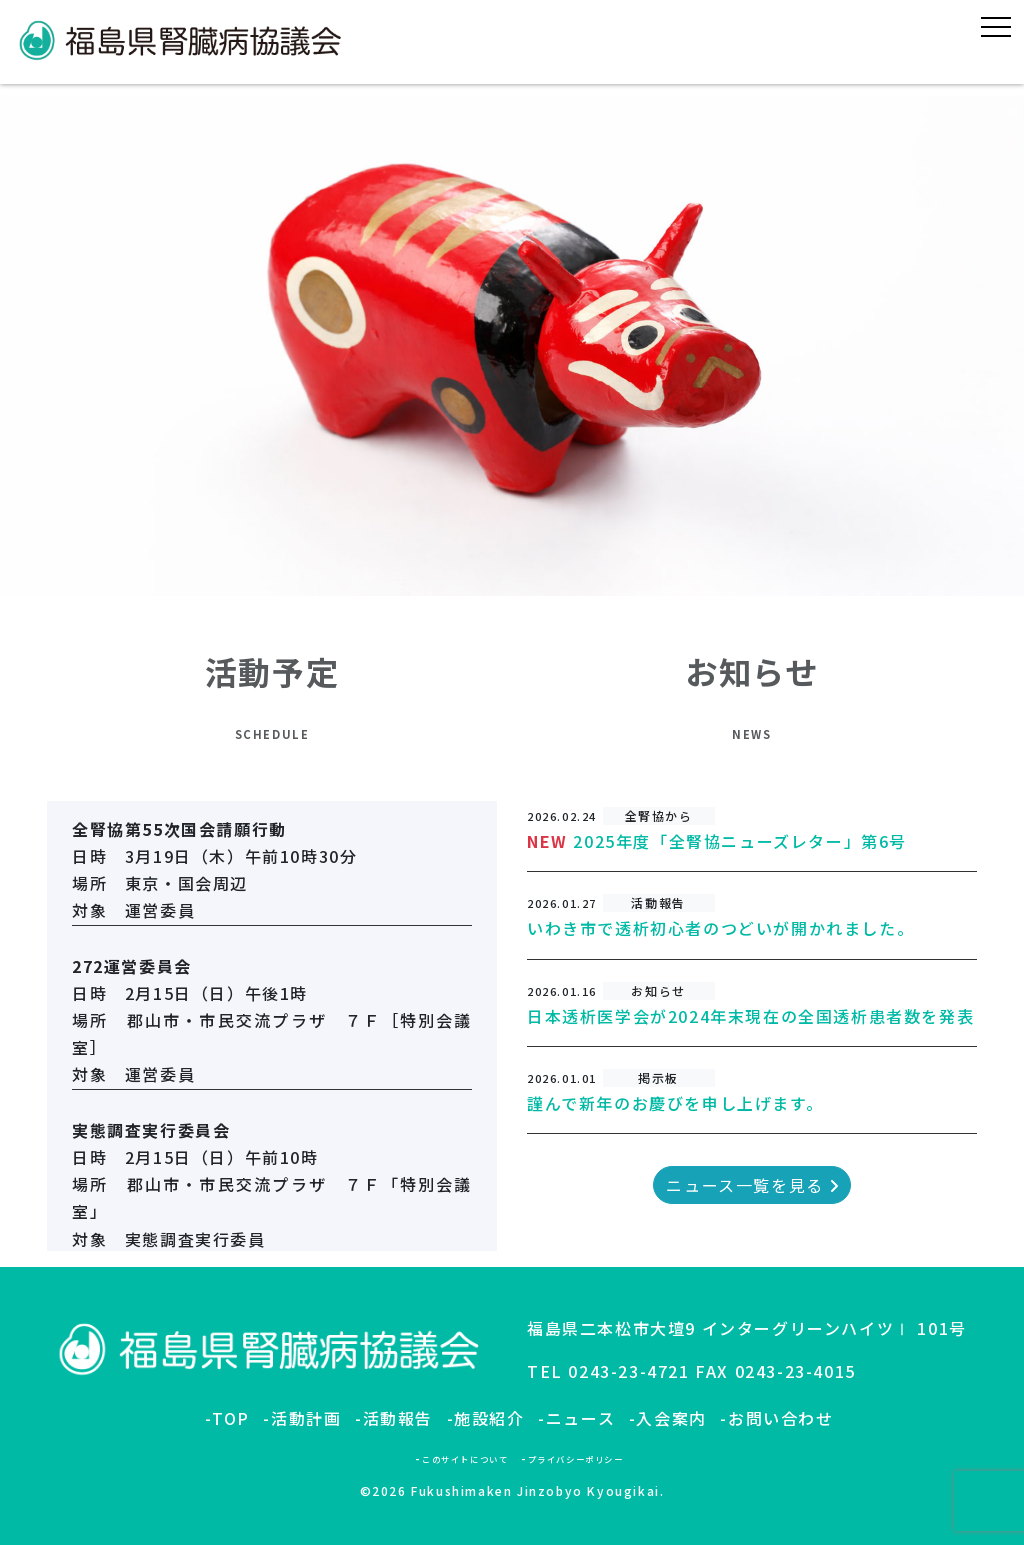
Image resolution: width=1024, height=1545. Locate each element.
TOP (231, 1418)
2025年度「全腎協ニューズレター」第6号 (740, 841)
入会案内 (671, 1418)
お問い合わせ (781, 1418)
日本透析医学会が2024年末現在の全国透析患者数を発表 (750, 1016)
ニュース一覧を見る (751, 1185)
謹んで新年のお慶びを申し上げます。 (675, 1103)
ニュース (580, 1418)
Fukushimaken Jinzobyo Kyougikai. (537, 1490)
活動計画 (306, 1418)
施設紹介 (489, 1418)
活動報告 (398, 1418)
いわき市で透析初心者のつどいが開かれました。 (720, 928)
